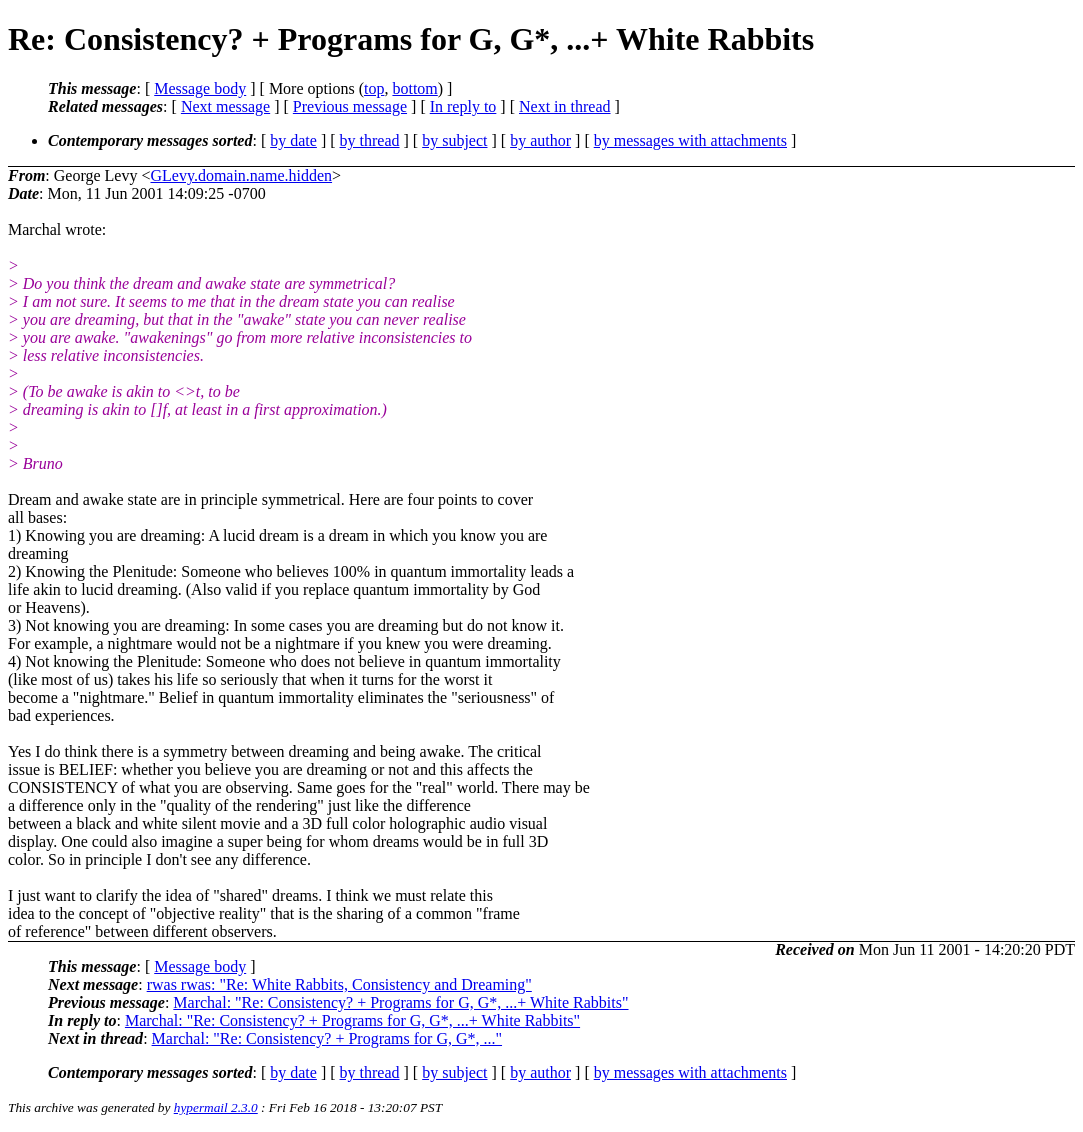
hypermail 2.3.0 (216, 1107)
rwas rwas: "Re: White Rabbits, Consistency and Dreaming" (339, 984)
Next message (225, 106)
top (374, 88)
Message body (200, 88)
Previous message (350, 106)
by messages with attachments (690, 140)
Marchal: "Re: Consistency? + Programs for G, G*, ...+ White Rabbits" (400, 1002)
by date (293, 140)
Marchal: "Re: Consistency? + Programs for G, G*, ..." (327, 1038)
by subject (454, 140)
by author (540, 140)
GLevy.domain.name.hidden (241, 175)
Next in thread (565, 106)
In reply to (463, 106)
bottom (414, 88)
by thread (370, 140)
